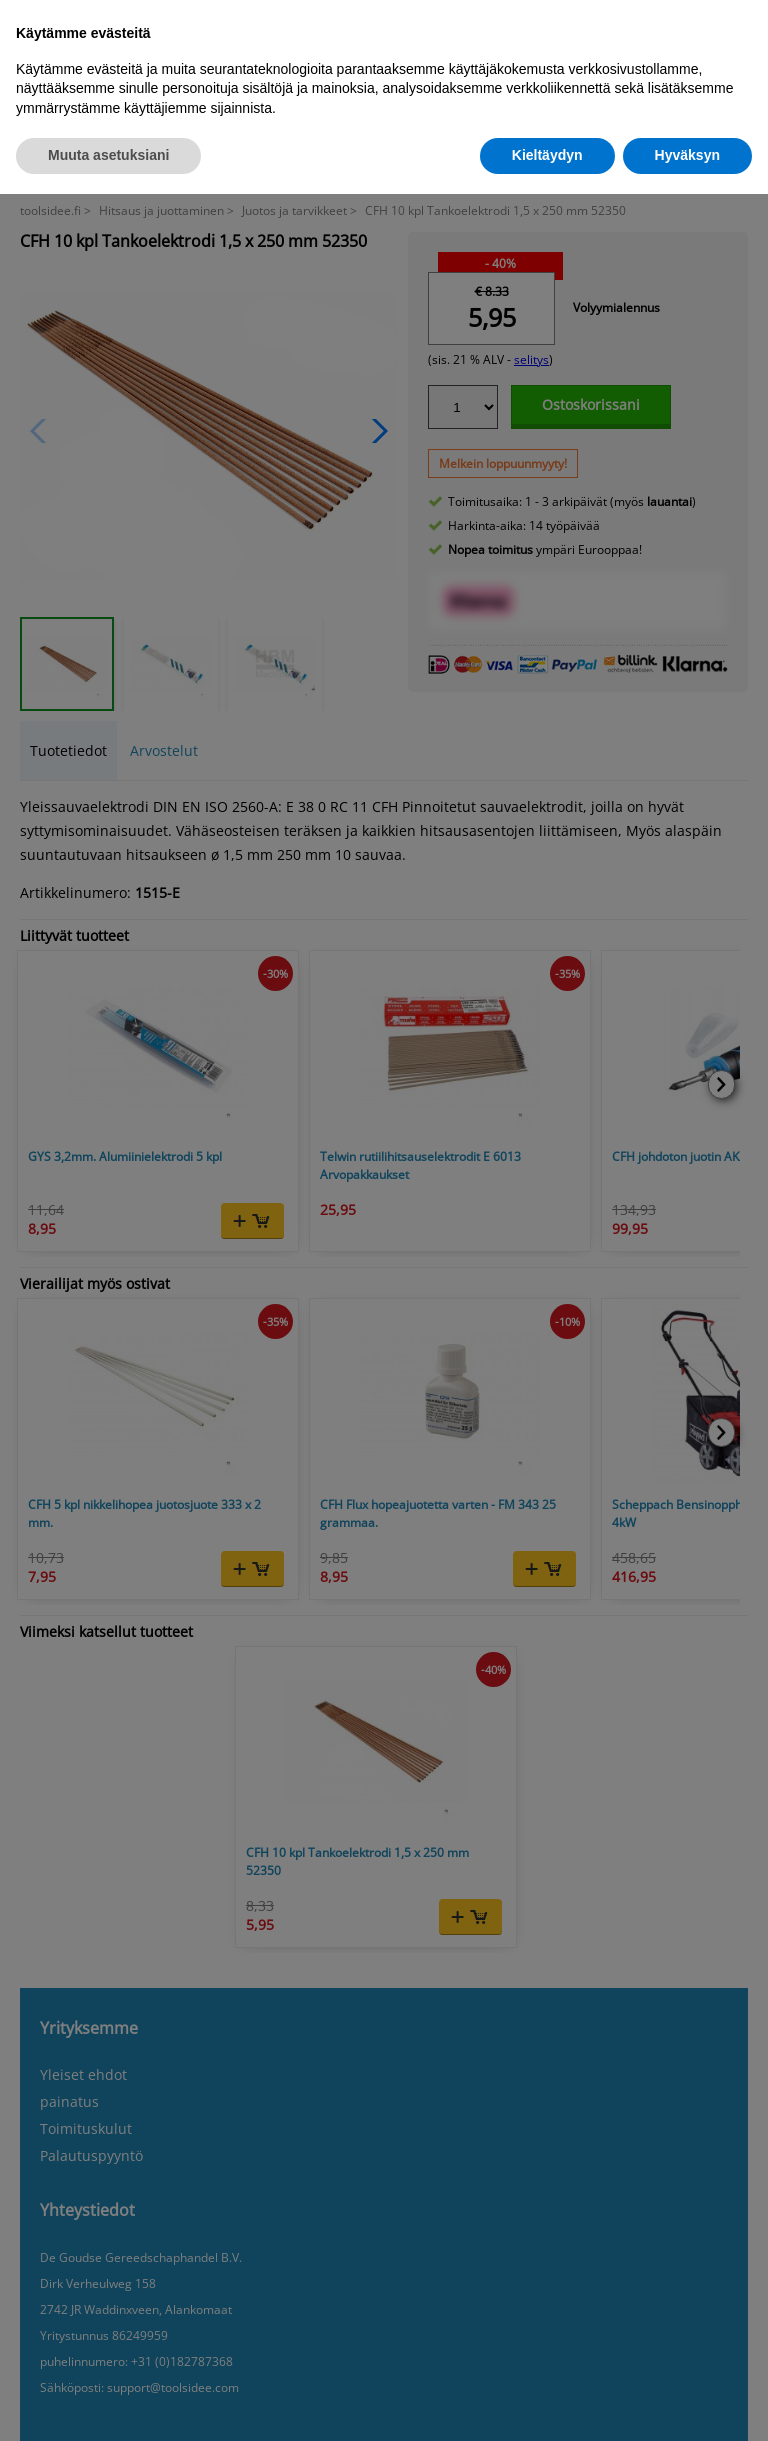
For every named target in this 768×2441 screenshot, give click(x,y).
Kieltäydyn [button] (547, 155)
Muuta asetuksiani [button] (108, 155)
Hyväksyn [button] (687, 155)
